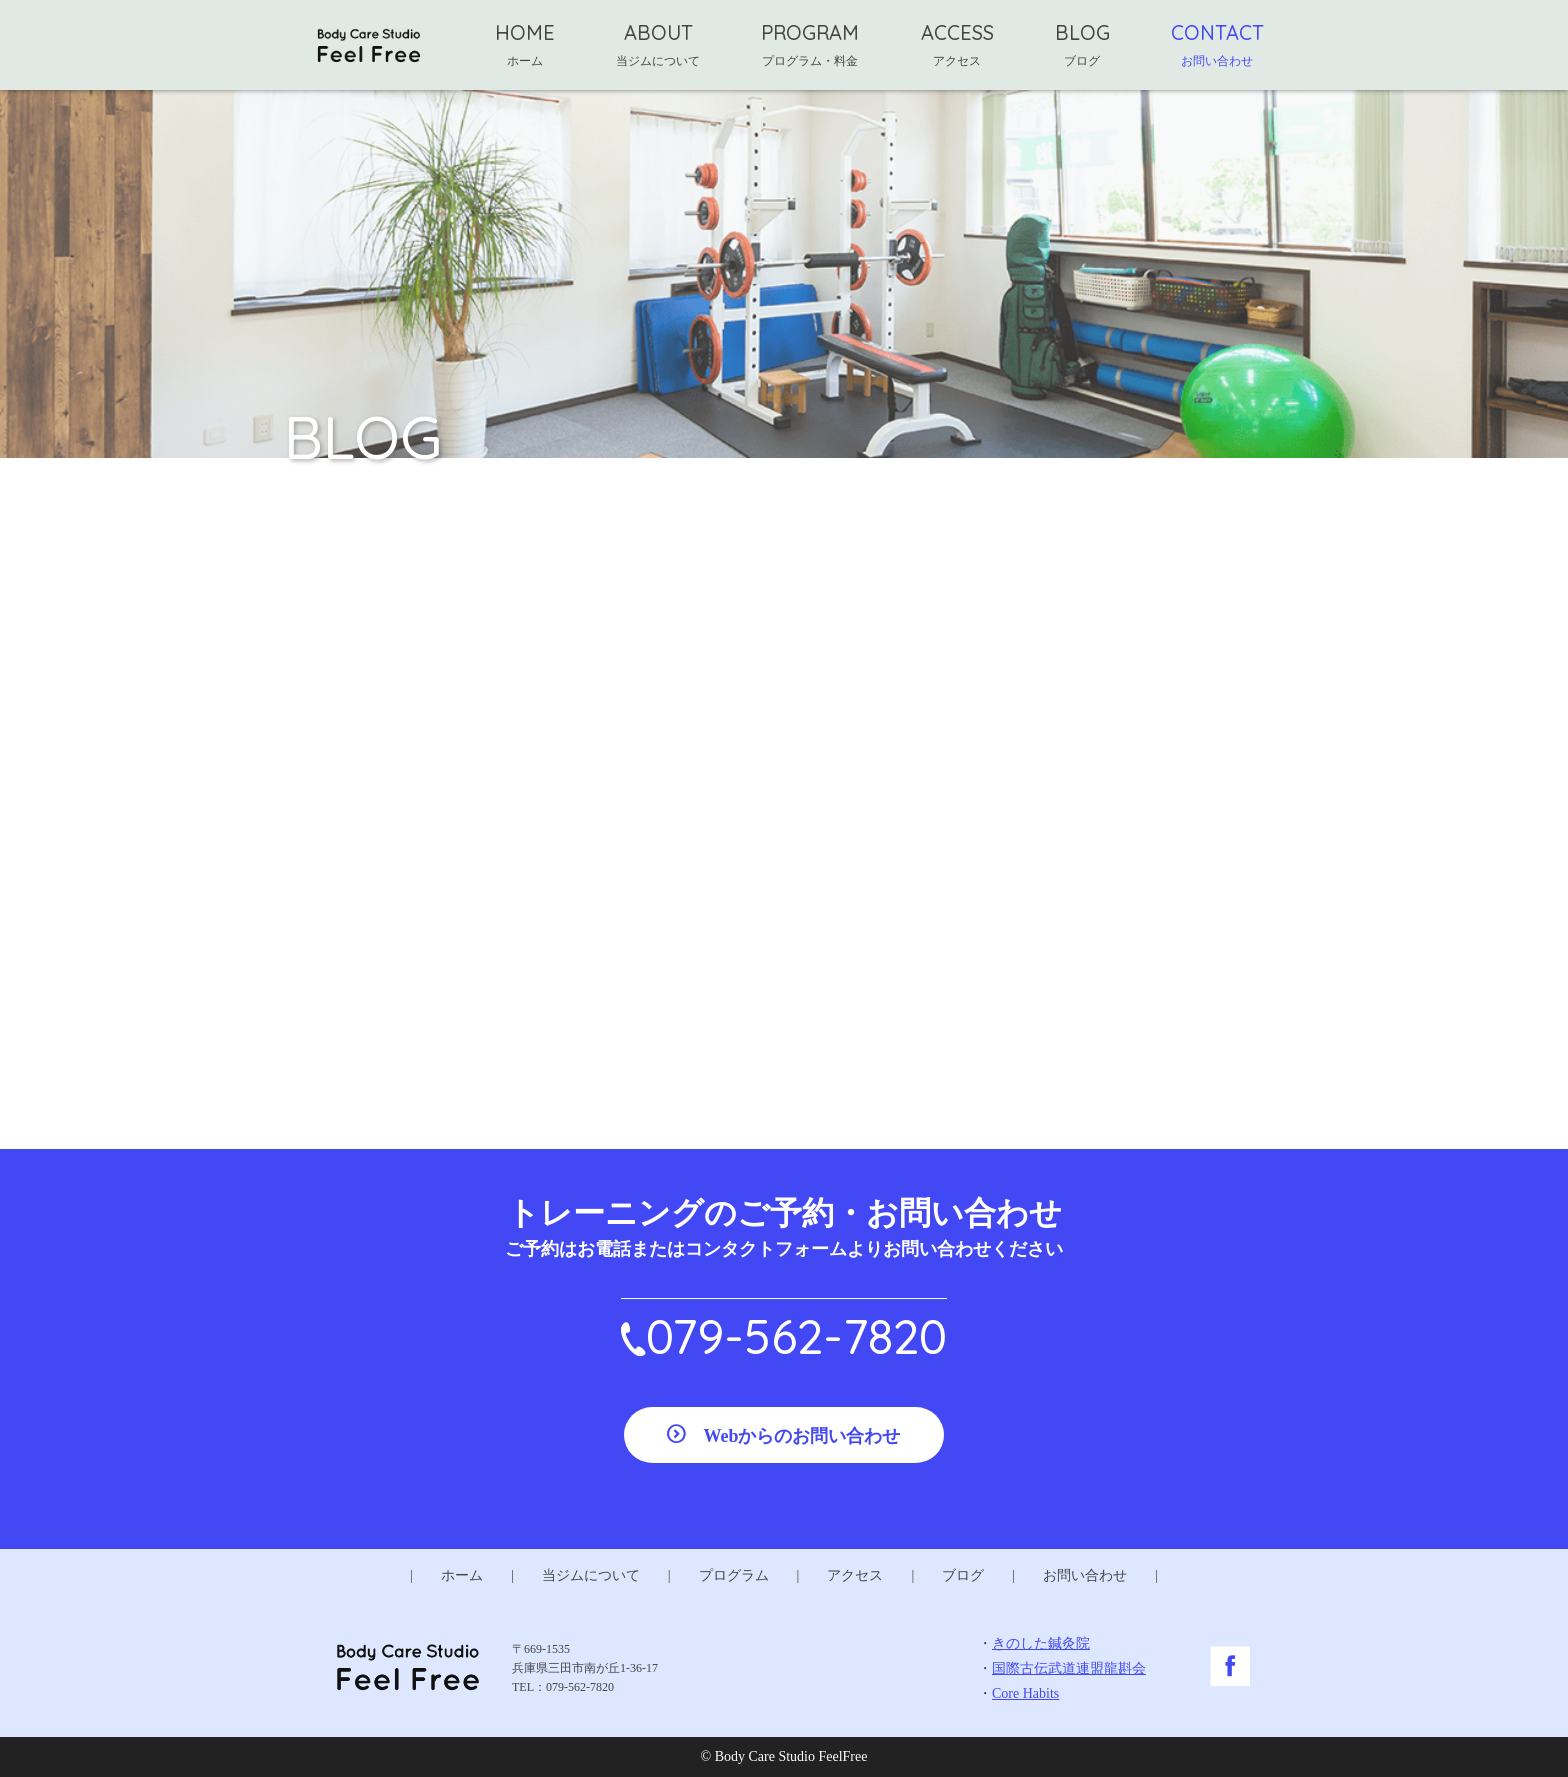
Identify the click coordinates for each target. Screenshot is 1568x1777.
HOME (525, 44)
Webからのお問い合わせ (801, 1436)
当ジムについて (591, 1575)
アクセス (855, 1575)
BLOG (1082, 44)
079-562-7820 (796, 1336)
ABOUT (658, 44)
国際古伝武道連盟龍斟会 (1069, 1668)
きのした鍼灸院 (1041, 1643)
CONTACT (1217, 44)
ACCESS (957, 44)
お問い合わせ (1085, 1575)
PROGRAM (810, 44)
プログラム (734, 1575)
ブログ (963, 1575)
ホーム (462, 1575)
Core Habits (1025, 1693)
